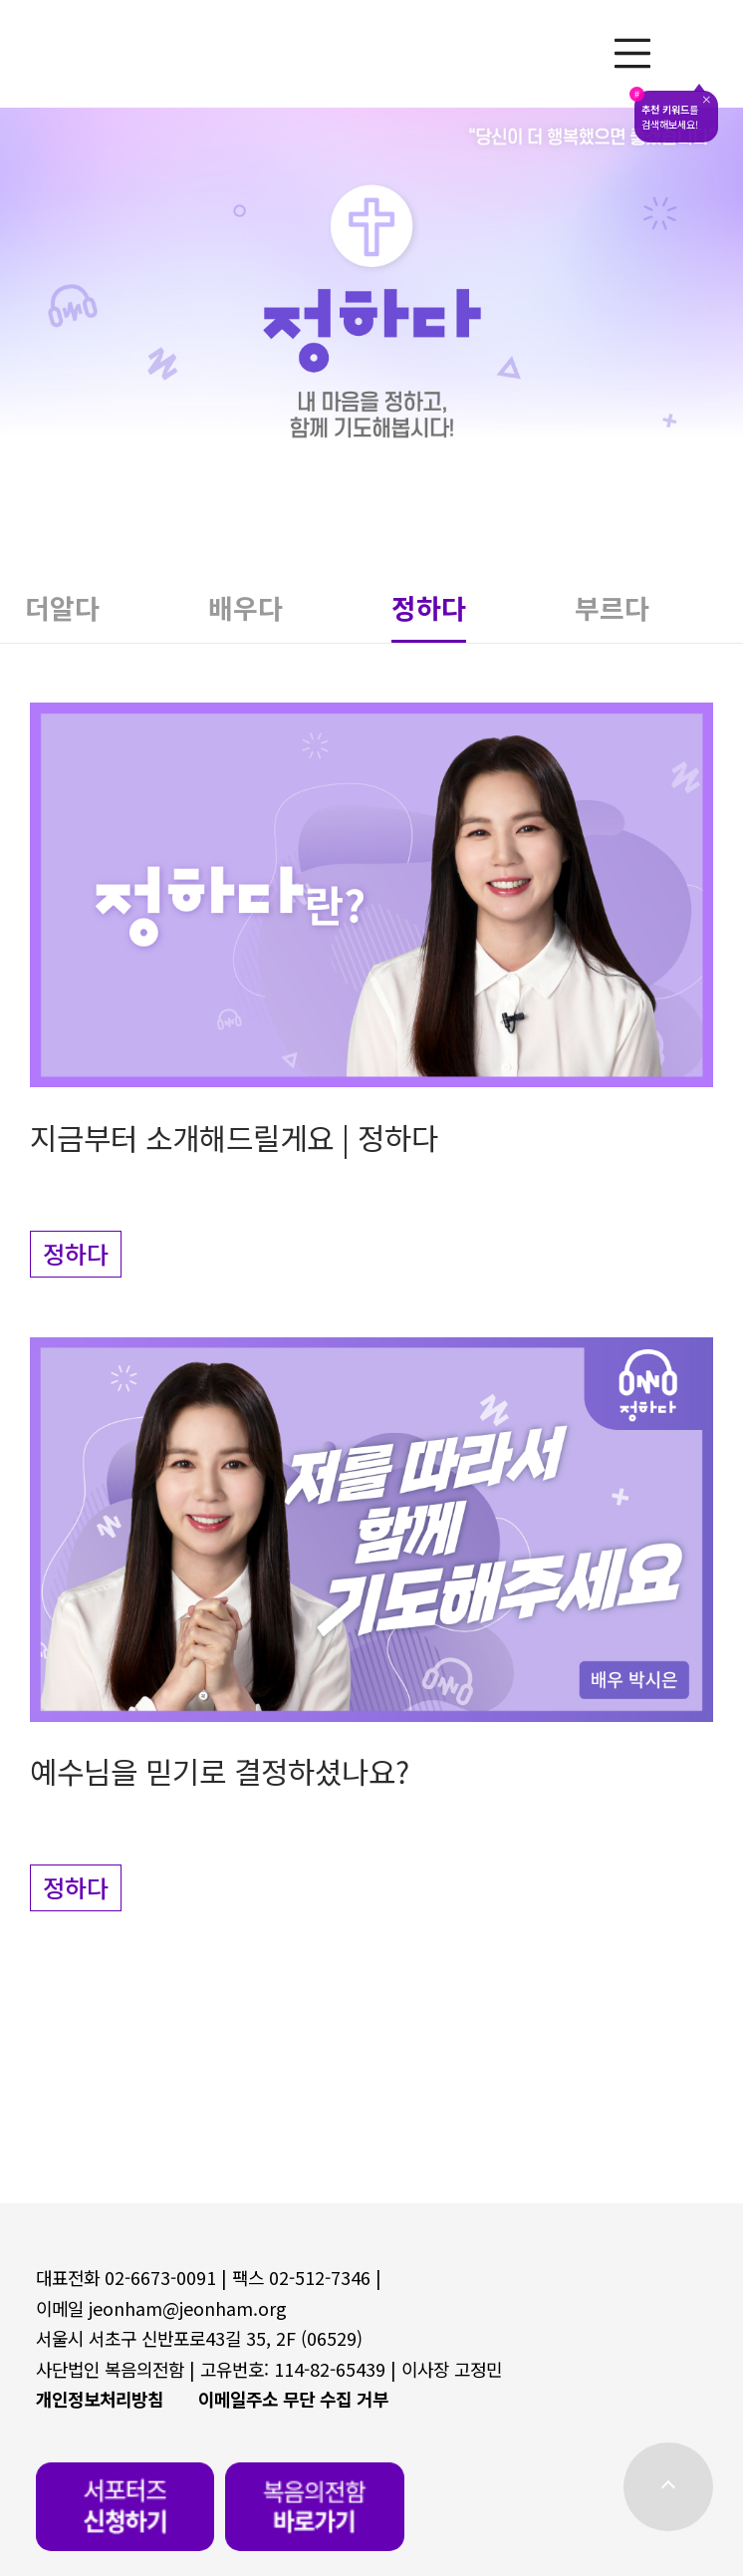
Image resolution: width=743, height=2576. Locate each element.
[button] (116, 615)
